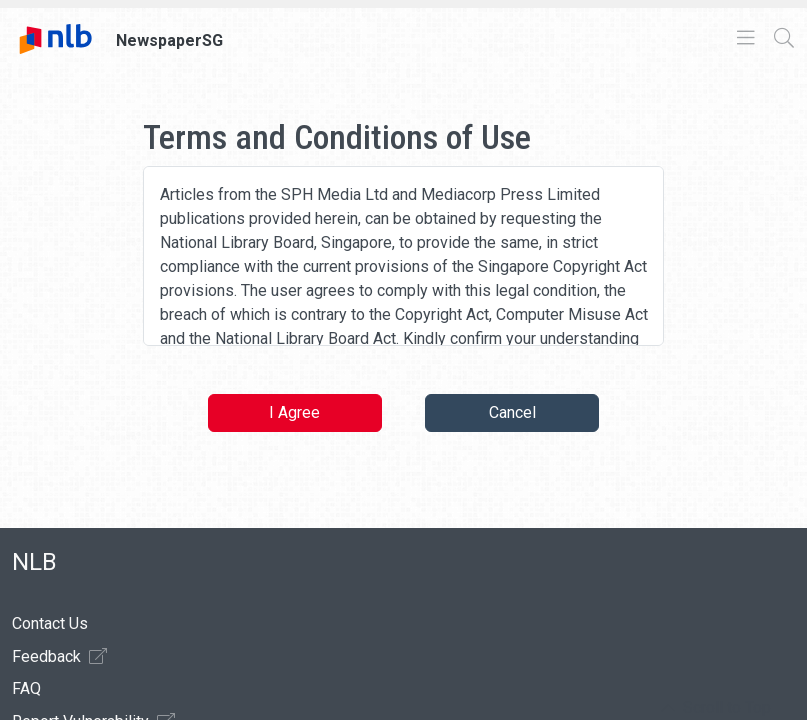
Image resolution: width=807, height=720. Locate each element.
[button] (716, 708)
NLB (34, 562)
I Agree (294, 412)
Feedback (59, 656)
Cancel (512, 412)
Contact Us (50, 623)
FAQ (26, 688)
